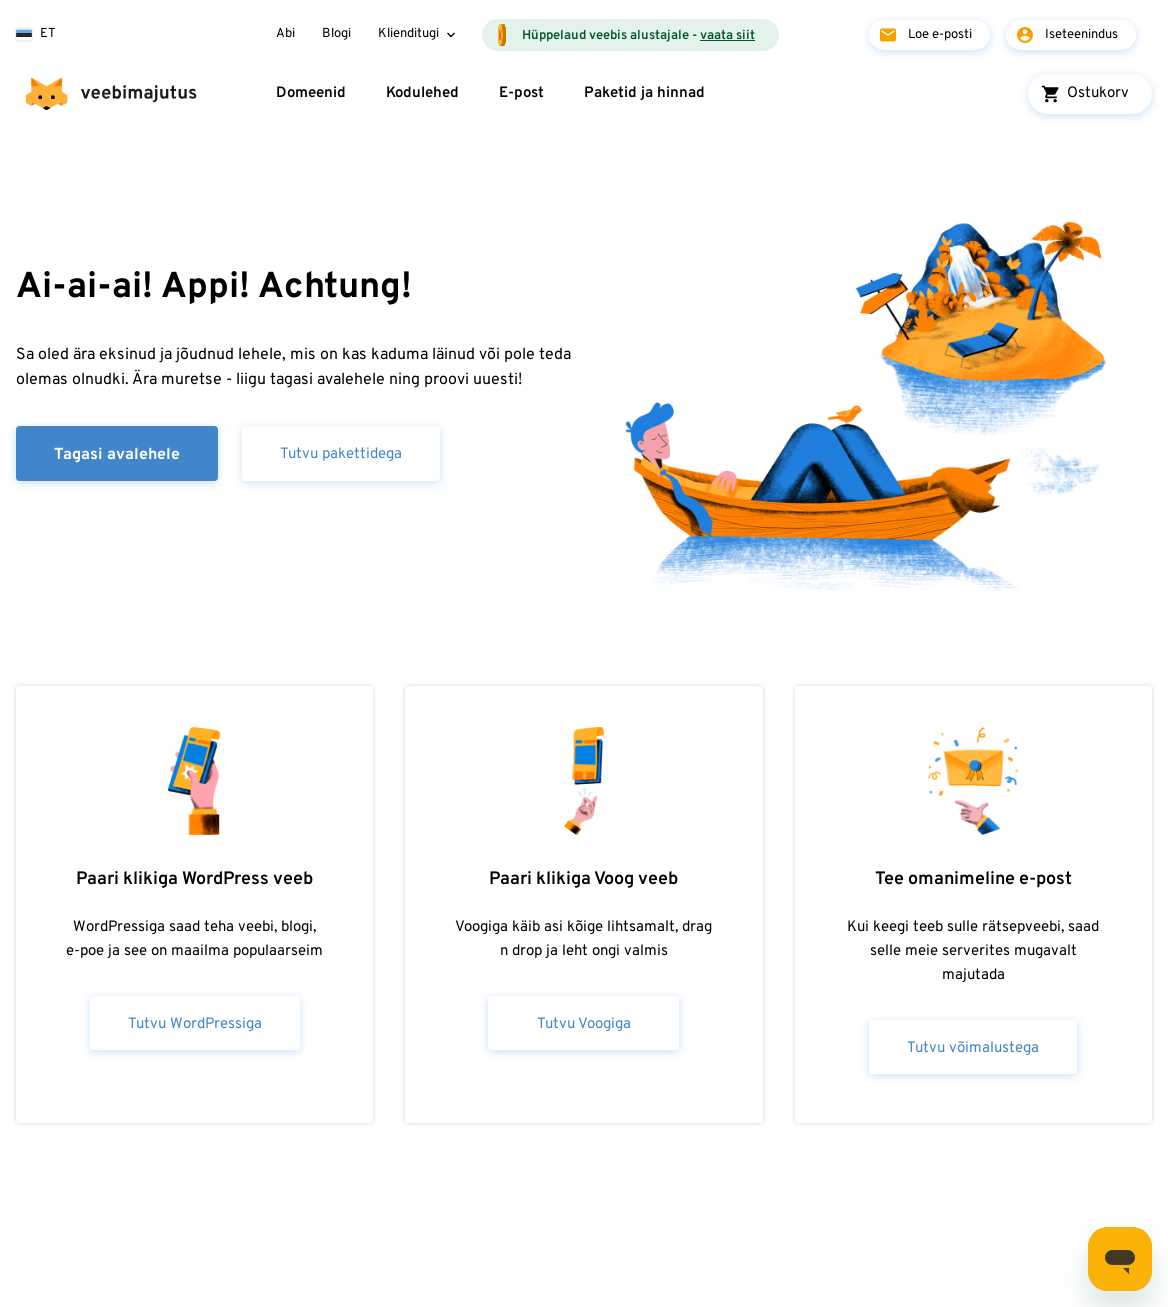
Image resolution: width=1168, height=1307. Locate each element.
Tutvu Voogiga (584, 1024)
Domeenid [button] (311, 93)
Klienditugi (408, 34)
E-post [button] (521, 93)
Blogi (336, 34)
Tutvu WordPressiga (195, 1024)
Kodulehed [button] (422, 93)
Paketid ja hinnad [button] (644, 93)
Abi (285, 34)
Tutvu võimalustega (973, 1048)
